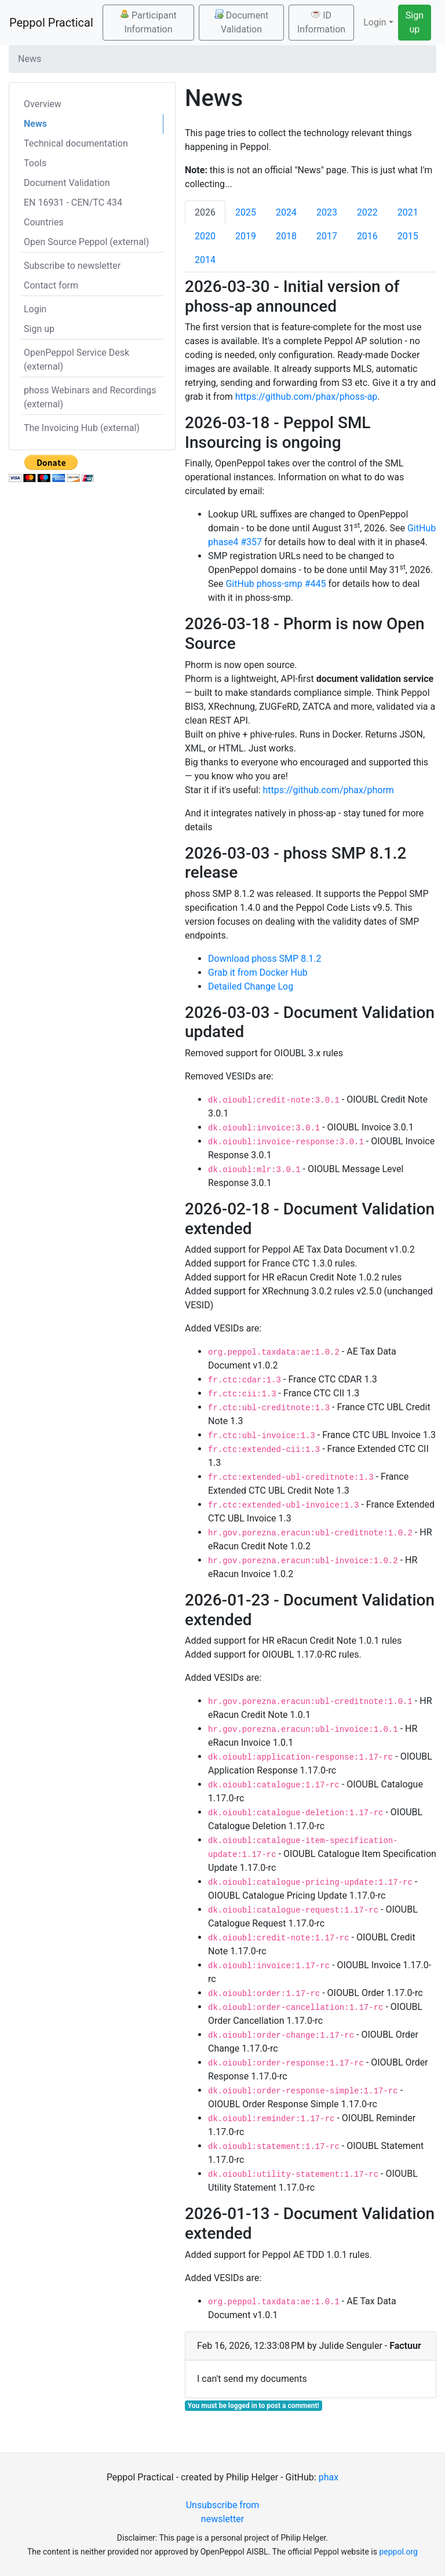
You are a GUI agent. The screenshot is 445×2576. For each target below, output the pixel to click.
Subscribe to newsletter (72, 265)
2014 (205, 259)
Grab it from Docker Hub (258, 972)
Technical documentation (76, 143)
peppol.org (398, 2551)
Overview (42, 104)
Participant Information (148, 22)
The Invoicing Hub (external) (82, 427)
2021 (407, 212)
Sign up (415, 22)
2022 (367, 212)
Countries (43, 222)
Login (35, 309)
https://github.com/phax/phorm (328, 790)
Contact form (51, 285)
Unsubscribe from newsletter (223, 2512)
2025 (245, 212)
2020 (205, 236)
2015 (407, 236)
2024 (286, 212)
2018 (286, 236)
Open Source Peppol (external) (86, 241)
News (35, 123)
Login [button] (374, 22)
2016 (367, 236)
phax (328, 2477)
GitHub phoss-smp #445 (275, 583)
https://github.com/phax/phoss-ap (306, 396)
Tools (35, 163)
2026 (205, 212)
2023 (326, 212)
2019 (245, 236)
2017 (326, 236)
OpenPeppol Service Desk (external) (76, 359)
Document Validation (241, 22)
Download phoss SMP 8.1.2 (265, 958)
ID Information (321, 22)
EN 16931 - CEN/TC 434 (73, 202)
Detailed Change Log (250, 986)
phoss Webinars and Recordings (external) (90, 397)
